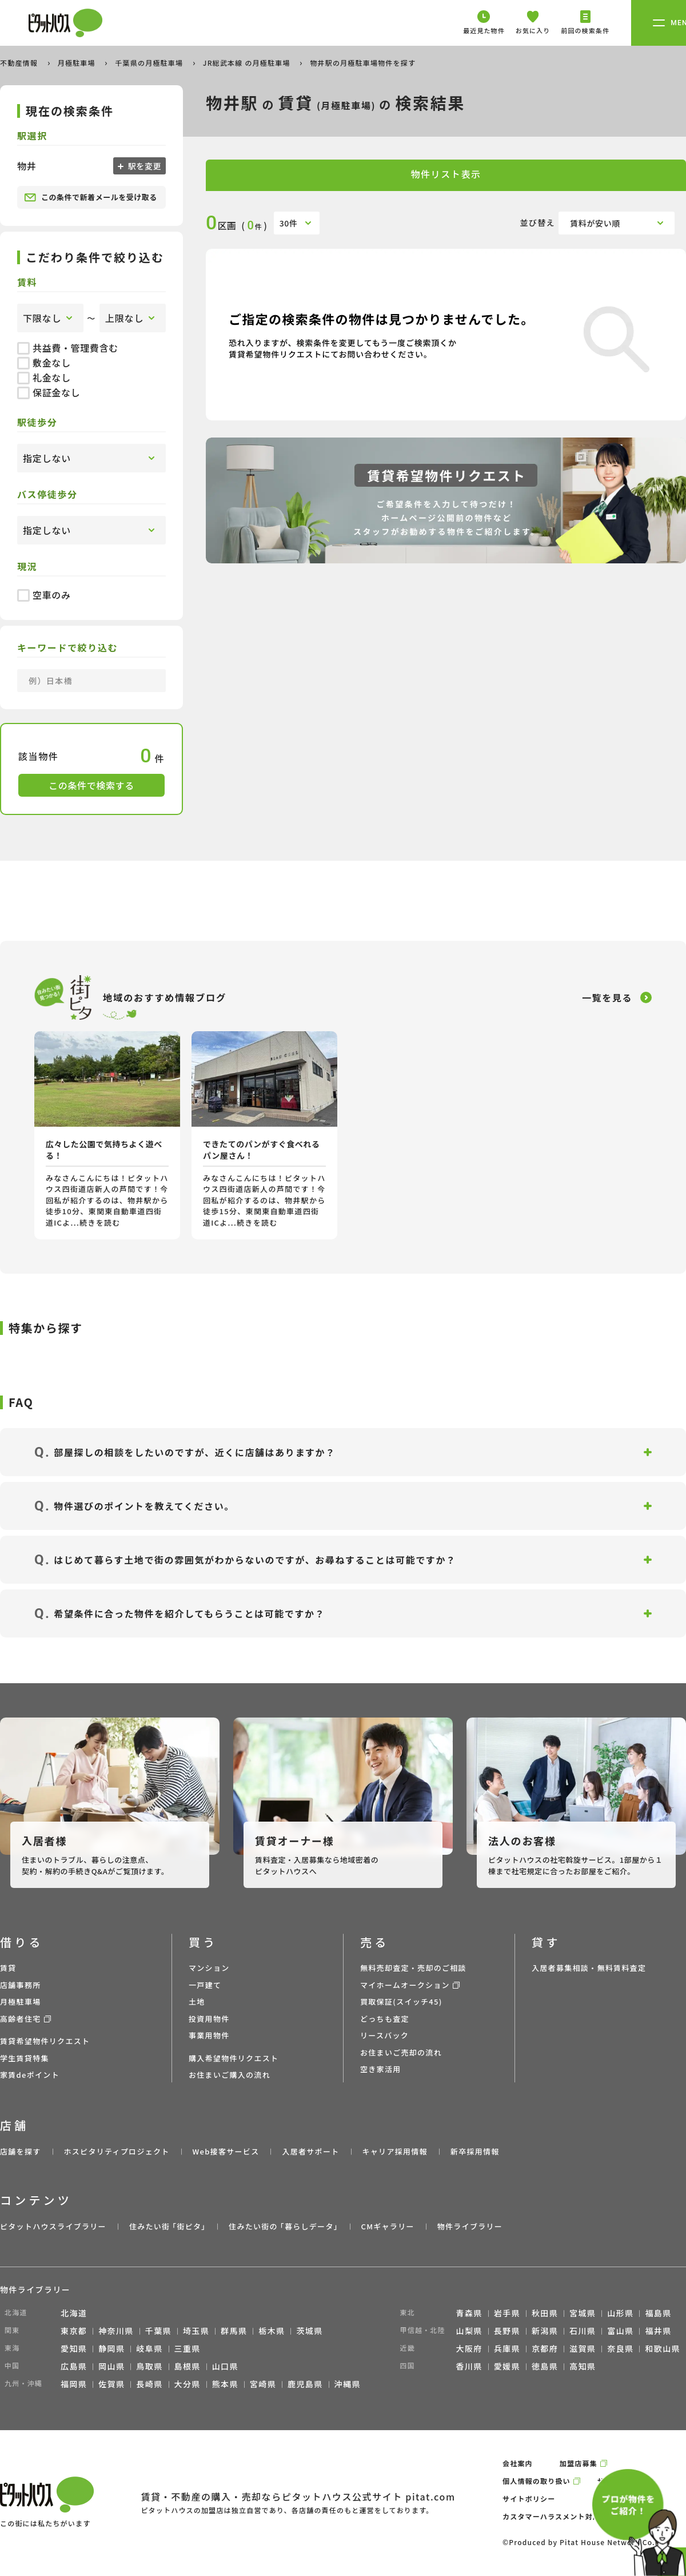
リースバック (384, 2035)
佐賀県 (111, 2384)
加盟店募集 (578, 2463)
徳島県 (545, 2366)
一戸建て (205, 1984)
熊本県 (225, 2384)
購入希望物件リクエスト (233, 2058)
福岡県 (74, 2384)
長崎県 (149, 2384)
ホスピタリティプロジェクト (116, 2151)
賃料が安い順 (595, 223)
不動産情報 (20, 62)
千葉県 (158, 2330)
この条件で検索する (91, 785)
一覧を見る (607, 997)
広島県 (74, 2366)
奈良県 (620, 2348)
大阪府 (469, 2348)
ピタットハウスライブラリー (53, 2226)
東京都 (74, 2330)
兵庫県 (507, 2348)
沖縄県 (347, 2384)
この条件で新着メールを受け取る (90, 197)
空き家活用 (380, 2069)
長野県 (507, 2330)
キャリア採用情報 (394, 2151)
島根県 (187, 2366)
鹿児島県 (305, 2384)
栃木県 (271, 2330)
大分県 (187, 2384)
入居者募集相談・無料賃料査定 (589, 1967)
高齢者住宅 (20, 2018)
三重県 (187, 2348)
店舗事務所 (20, 1984)
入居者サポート (310, 2151)
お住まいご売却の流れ (401, 2052)
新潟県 (545, 2330)
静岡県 (111, 2348)
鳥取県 (149, 2366)
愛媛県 (507, 2366)
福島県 (658, 2313)
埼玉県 (196, 2330)
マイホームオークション (405, 1984)
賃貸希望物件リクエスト (45, 2041)
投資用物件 (209, 2018)
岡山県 (111, 2366)
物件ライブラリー (469, 2226)
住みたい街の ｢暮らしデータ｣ (283, 2226)
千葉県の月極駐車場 (150, 62)
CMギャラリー (387, 2226)
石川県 (582, 2330)
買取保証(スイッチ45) (401, 2001)
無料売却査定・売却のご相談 (413, 1967)
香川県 (469, 2366)
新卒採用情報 (475, 2151)
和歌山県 (662, 2348)
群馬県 (234, 2330)
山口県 (225, 2366)
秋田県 (545, 2313)
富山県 (620, 2330)
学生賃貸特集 (24, 2058)
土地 (197, 2001)
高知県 (582, 2366)
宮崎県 (263, 2384)
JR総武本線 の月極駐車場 (248, 62)
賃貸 (8, 1967)
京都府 (545, 2348)
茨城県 (309, 2330)
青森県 (469, 2313)
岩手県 (507, 2313)
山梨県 (469, 2330)
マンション (209, 1967)
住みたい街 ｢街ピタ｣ (167, 2226)
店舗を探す (20, 2151)
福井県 (658, 2330)
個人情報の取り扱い (536, 2481)
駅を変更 (143, 166)
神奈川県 (116, 2330)
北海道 (74, 2313)
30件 (289, 223)
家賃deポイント (29, 2074)
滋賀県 (582, 2348)
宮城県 (582, 2313)
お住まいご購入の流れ (229, 2074)
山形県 (620, 2313)
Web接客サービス (226, 2151)
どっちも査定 (384, 2018)
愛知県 (74, 2348)
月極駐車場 (78, 62)
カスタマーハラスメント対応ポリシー (566, 2516)
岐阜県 (149, 2348)
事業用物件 (209, 2035)
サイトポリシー (528, 2498)
